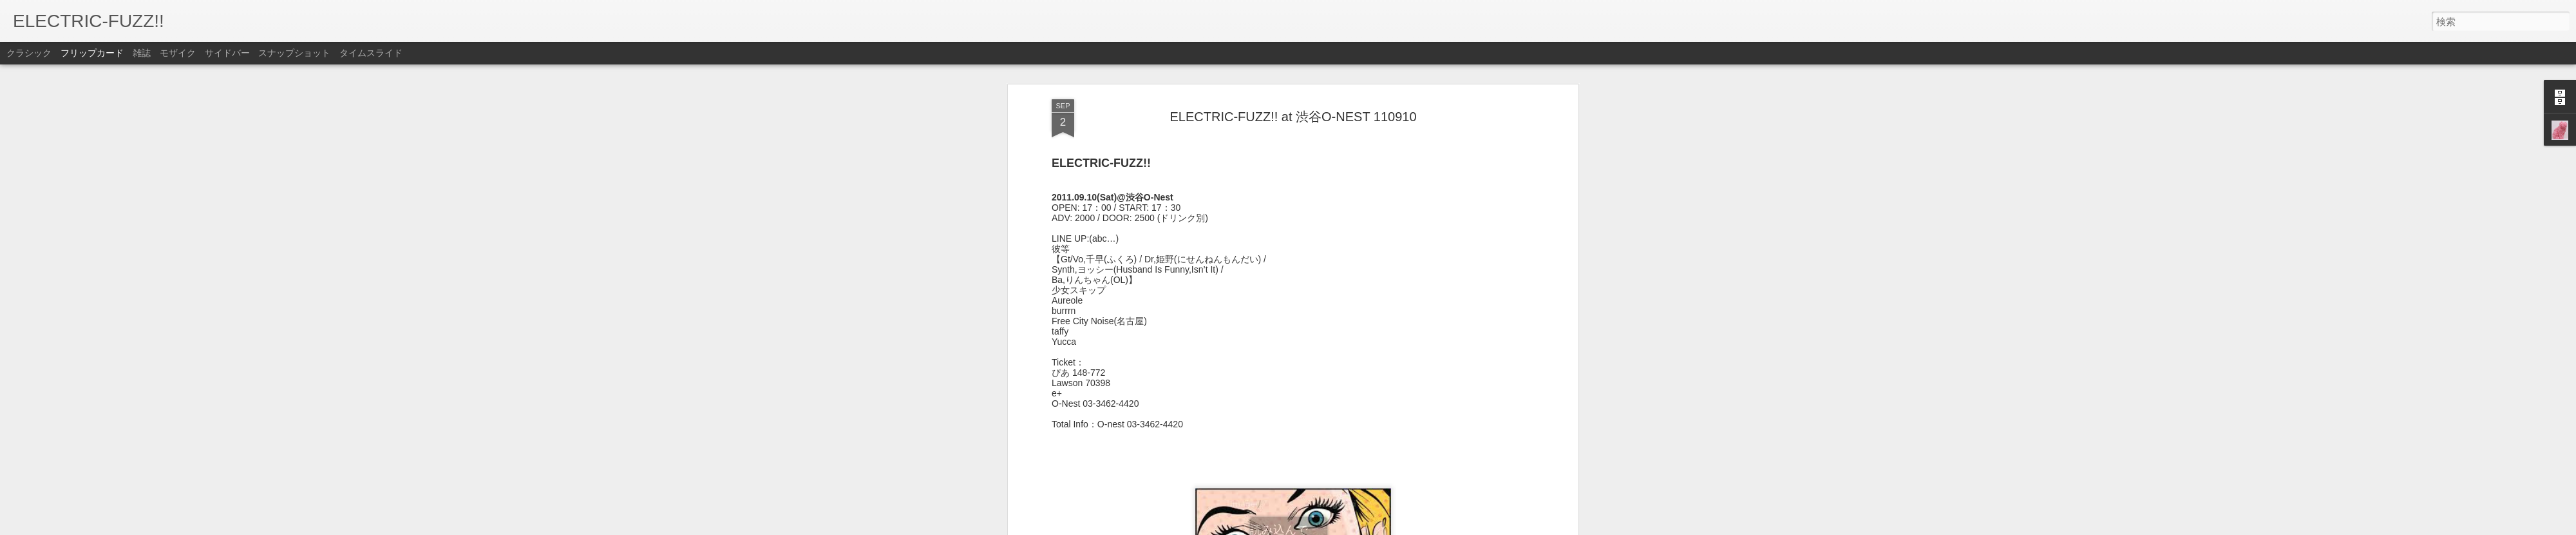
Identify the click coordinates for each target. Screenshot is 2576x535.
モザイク (178, 53)
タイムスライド (370, 53)
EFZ (1363, 81)
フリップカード (92, 53)
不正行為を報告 (1366, 526)
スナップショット (294, 53)
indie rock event (1316, 99)
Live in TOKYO (1383, 99)
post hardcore (1445, 99)
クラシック (29, 53)
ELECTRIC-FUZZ (1203, 99)
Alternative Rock (1129, 99)
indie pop (1261, 99)
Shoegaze (1269, 111)
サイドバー (227, 53)
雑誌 (142, 53)
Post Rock (1498, 99)
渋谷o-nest (1316, 111)
